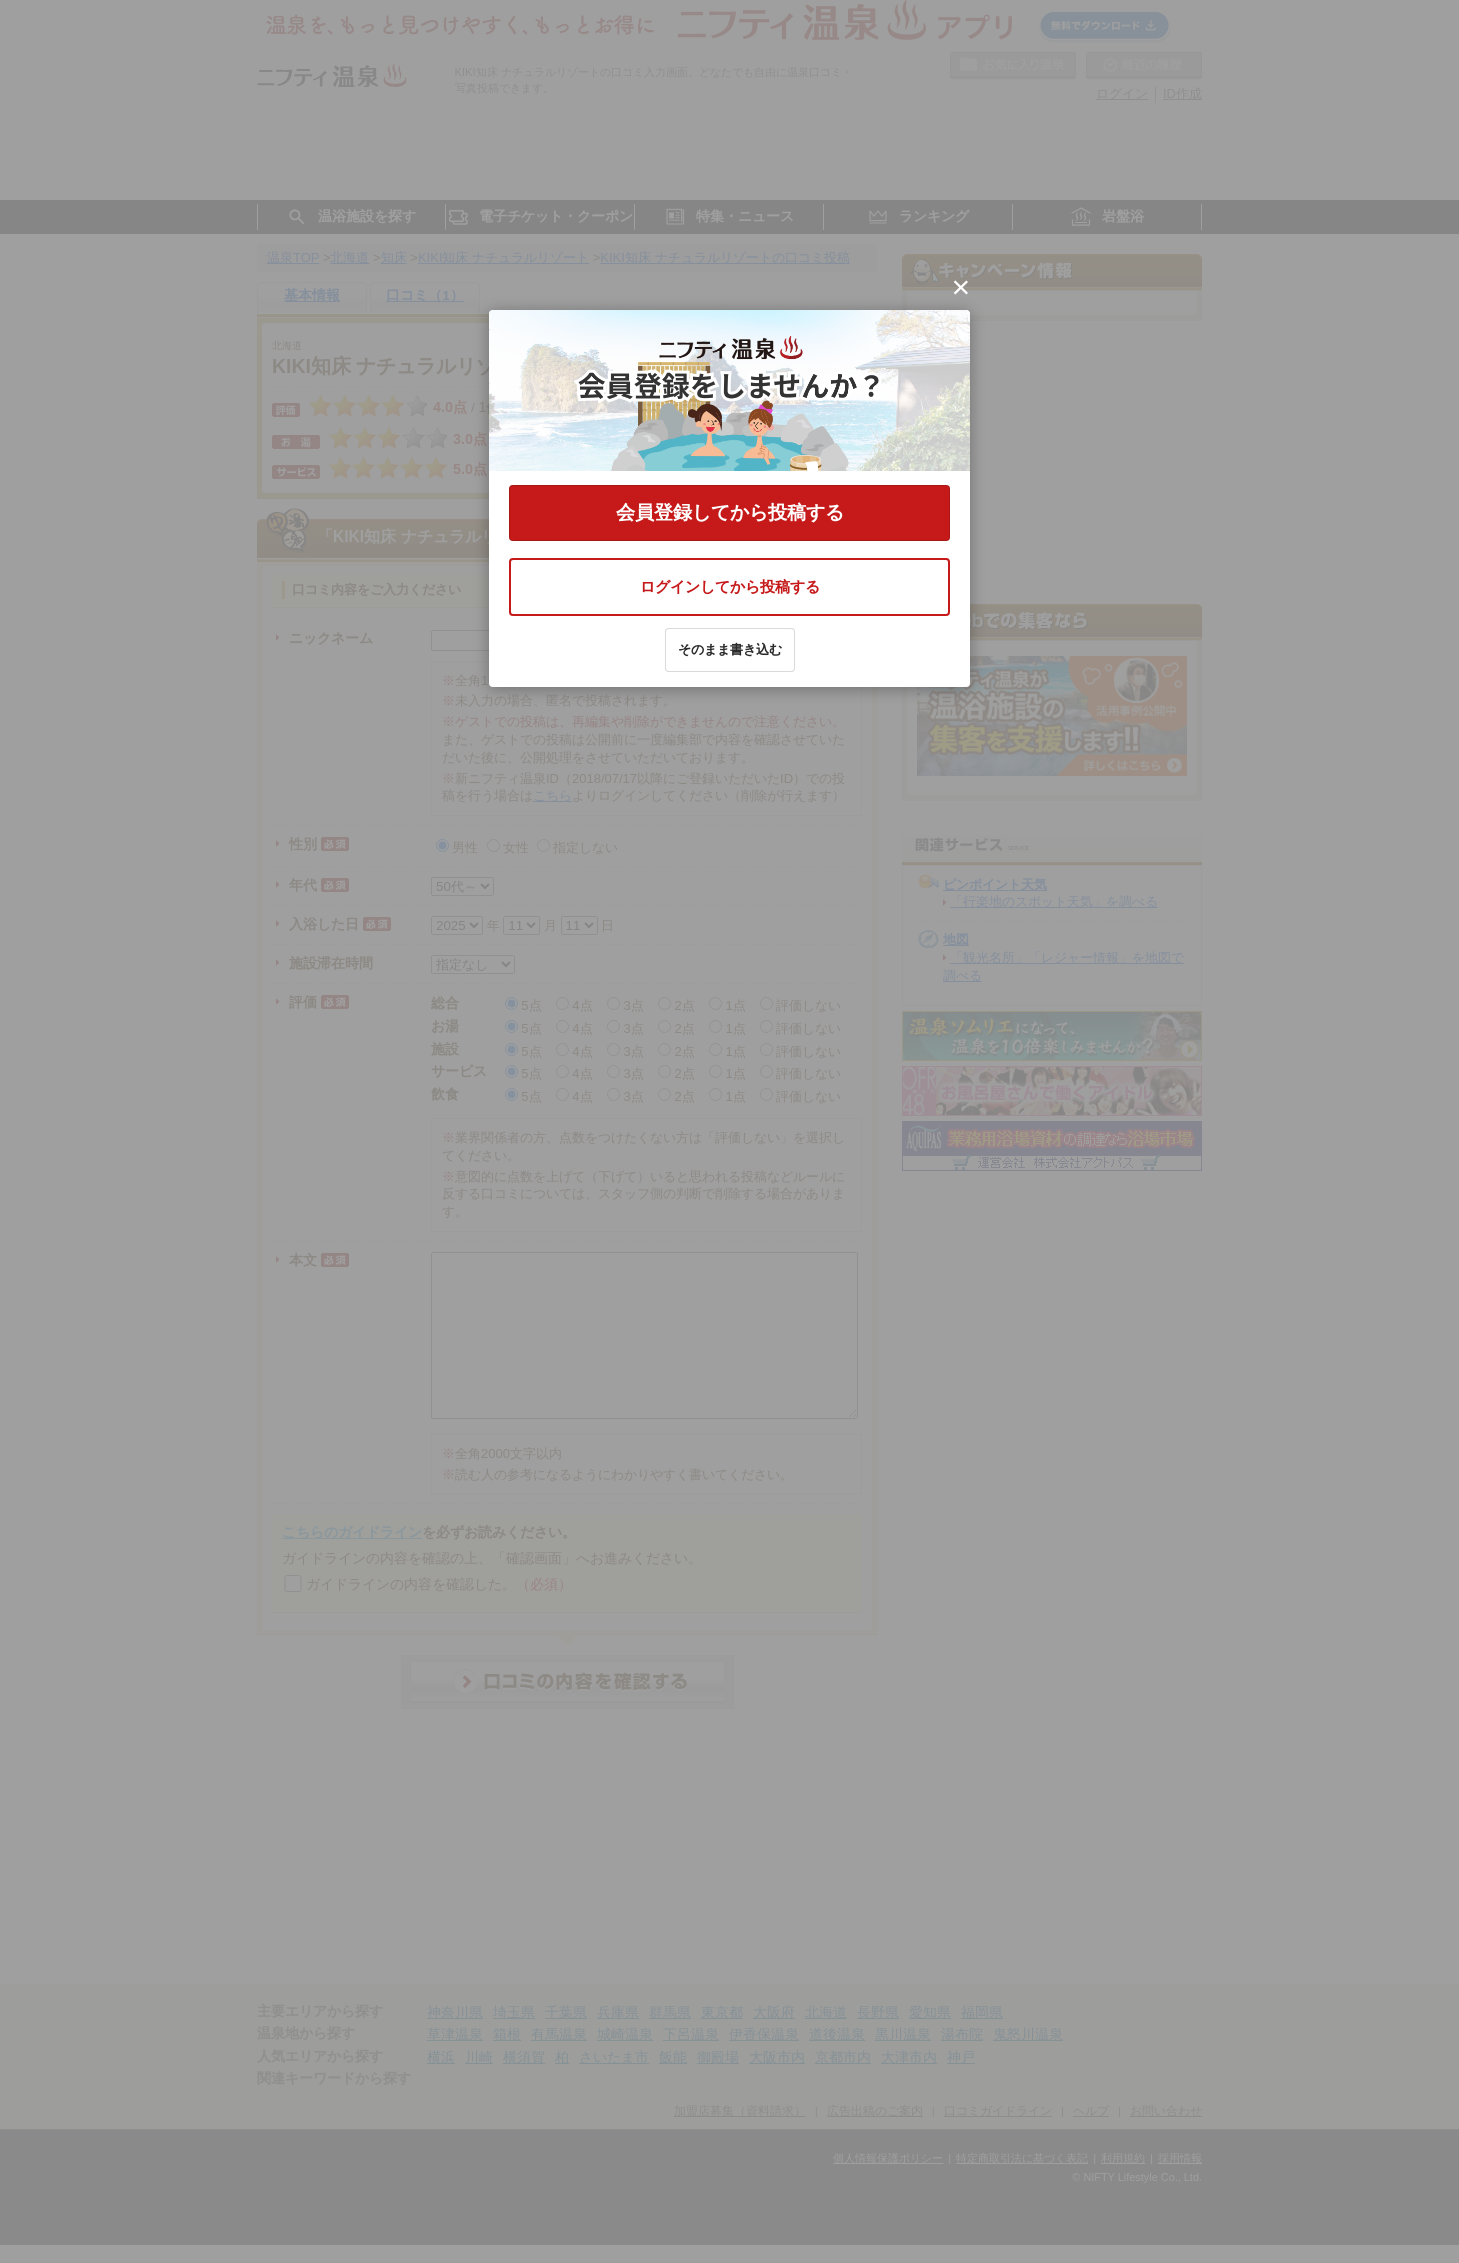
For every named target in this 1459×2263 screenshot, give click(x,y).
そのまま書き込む (730, 649)
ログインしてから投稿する (730, 586)
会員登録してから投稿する (730, 512)
